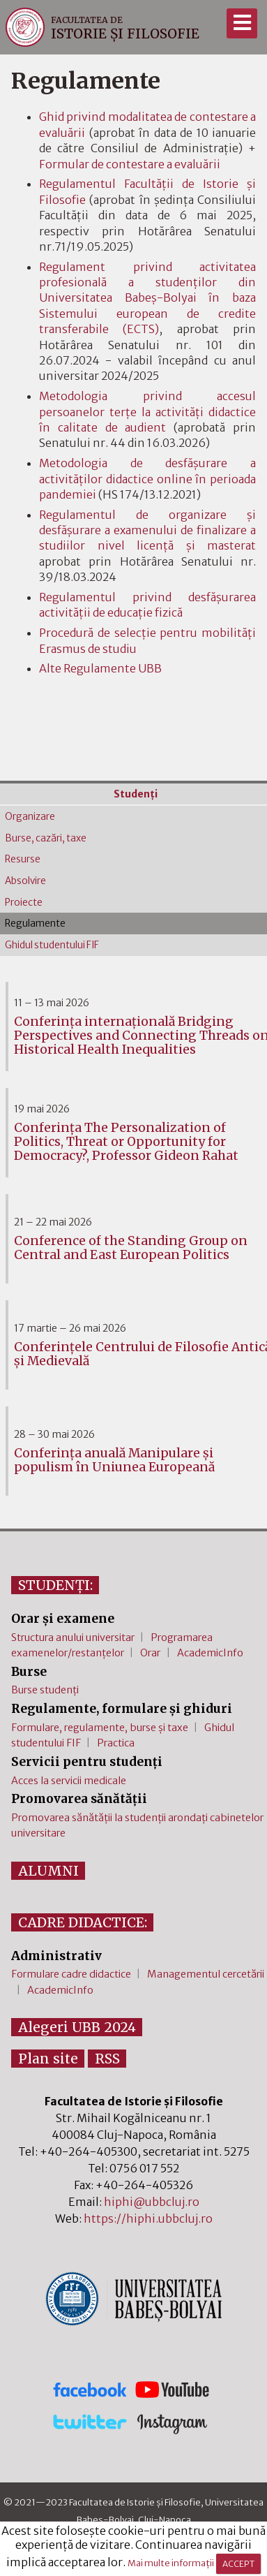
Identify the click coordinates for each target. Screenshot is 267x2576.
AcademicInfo (210, 1653)
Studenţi (136, 794)
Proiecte (24, 902)
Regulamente (35, 923)
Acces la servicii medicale (68, 1780)
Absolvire (25, 881)
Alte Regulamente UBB (100, 668)
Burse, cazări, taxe (45, 838)
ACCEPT (238, 2564)
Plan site (48, 2058)
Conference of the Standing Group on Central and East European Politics (130, 1248)
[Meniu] (242, 23)
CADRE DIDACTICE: (82, 1922)
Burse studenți (45, 1690)
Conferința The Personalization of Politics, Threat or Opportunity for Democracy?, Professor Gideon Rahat (126, 1141)
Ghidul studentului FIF (52, 945)
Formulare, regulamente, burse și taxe (99, 1727)
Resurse (22, 859)
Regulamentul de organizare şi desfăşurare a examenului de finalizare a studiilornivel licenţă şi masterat (147, 530)
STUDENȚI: (55, 1585)
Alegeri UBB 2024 (77, 2027)
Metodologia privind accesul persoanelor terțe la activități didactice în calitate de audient (147, 411)
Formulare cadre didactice (71, 1974)
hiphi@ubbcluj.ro (151, 2202)
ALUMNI (48, 1870)
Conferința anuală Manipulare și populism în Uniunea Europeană (114, 1460)
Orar (150, 1653)
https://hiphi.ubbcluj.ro (148, 2218)
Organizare (30, 817)
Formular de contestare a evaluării (129, 164)
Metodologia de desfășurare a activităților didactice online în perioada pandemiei (147, 478)
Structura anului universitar (73, 1637)
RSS (107, 2058)
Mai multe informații (171, 2563)
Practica (116, 1743)
